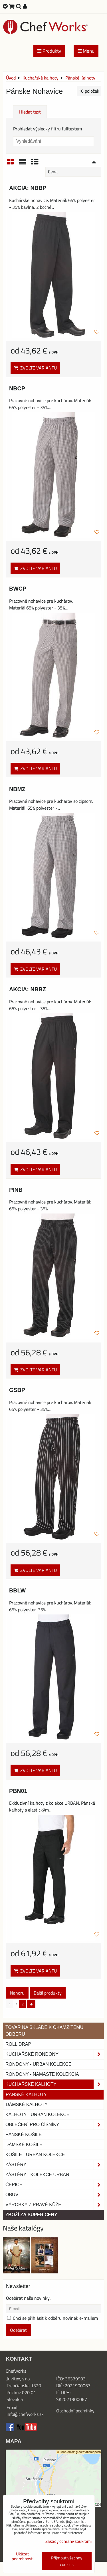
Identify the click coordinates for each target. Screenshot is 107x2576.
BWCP (17, 588)
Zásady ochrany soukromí (68, 2541)
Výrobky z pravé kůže (54, 2205)
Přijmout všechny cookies (66, 2561)
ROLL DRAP (18, 2044)
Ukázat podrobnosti (22, 2556)
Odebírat (18, 2330)
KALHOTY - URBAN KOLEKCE (37, 2114)
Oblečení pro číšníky (54, 2125)
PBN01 (18, 1791)
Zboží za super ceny (31, 2214)
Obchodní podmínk (74, 2410)
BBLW (17, 1590)
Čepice (54, 2185)
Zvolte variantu (35, 367)
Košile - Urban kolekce (35, 2154)
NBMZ (17, 789)
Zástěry (54, 2165)
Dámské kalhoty (27, 2104)
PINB (16, 1190)
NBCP (17, 388)
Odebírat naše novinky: (28, 2298)
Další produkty (48, 1992)
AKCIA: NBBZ (27, 989)
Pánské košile (23, 2134)
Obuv (54, 2195)
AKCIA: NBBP (27, 188)
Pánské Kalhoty (26, 2094)
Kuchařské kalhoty (54, 2084)
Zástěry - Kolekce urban (37, 2174)
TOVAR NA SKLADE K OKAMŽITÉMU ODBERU (44, 2031)
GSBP (17, 1390)
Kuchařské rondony (54, 2054)
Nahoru (17, 1992)
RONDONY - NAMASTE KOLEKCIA (42, 2074)
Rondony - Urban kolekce (38, 2064)
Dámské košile (24, 2144)
